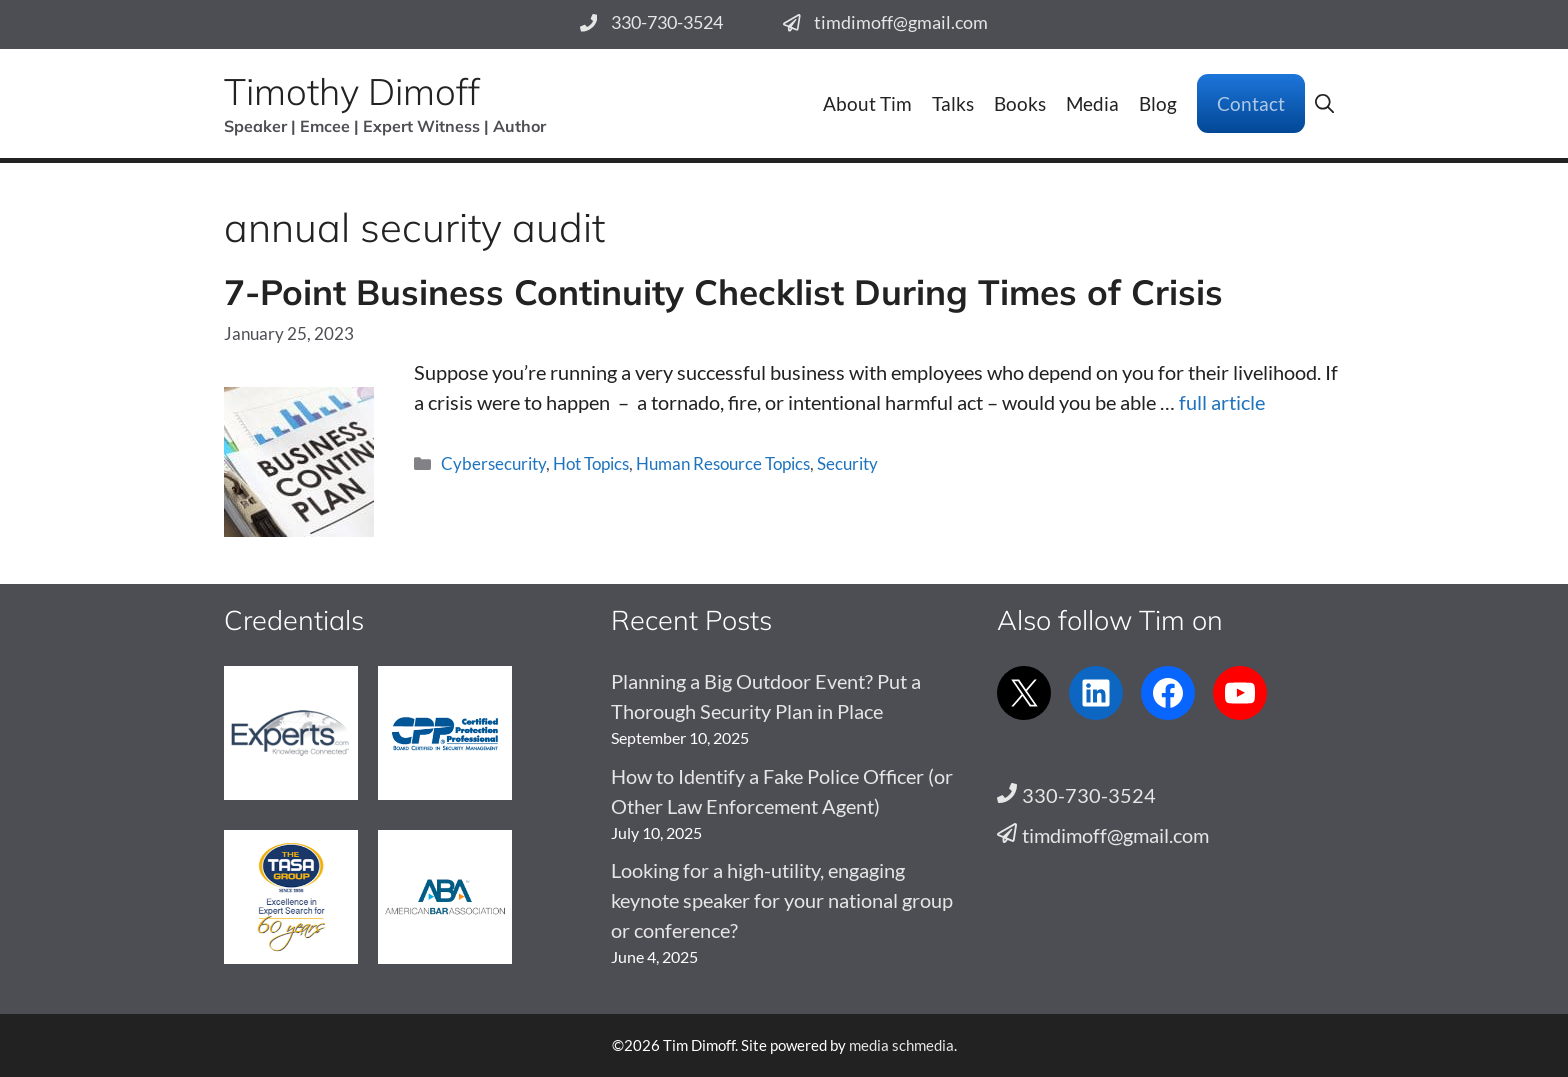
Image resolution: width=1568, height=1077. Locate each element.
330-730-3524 (667, 22)
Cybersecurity (493, 463)
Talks (953, 103)
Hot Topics (591, 463)
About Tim (867, 103)
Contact (1251, 103)
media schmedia (901, 1045)
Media (1092, 103)
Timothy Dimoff (352, 91)
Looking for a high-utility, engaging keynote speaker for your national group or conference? (782, 900)
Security (847, 463)
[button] (1324, 103)
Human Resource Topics (723, 463)
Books (1020, 103)
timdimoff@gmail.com (901, 22)
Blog (1158, 103)
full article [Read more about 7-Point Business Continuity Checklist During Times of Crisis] (1222, 402)
